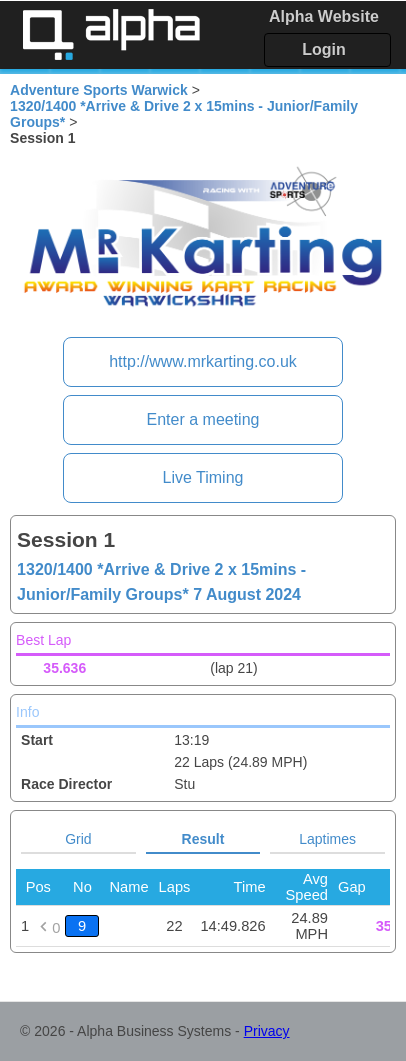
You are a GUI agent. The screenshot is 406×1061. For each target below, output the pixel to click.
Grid (78, 839)
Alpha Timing (111, 34)
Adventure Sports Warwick (99, 90)
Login (324, 49)
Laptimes (327, 839)
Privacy (267, 1031)
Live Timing (203, 477)
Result (203, 839)
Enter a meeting (203, 419)
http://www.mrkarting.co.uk (203, 361)
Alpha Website (324, 16)
